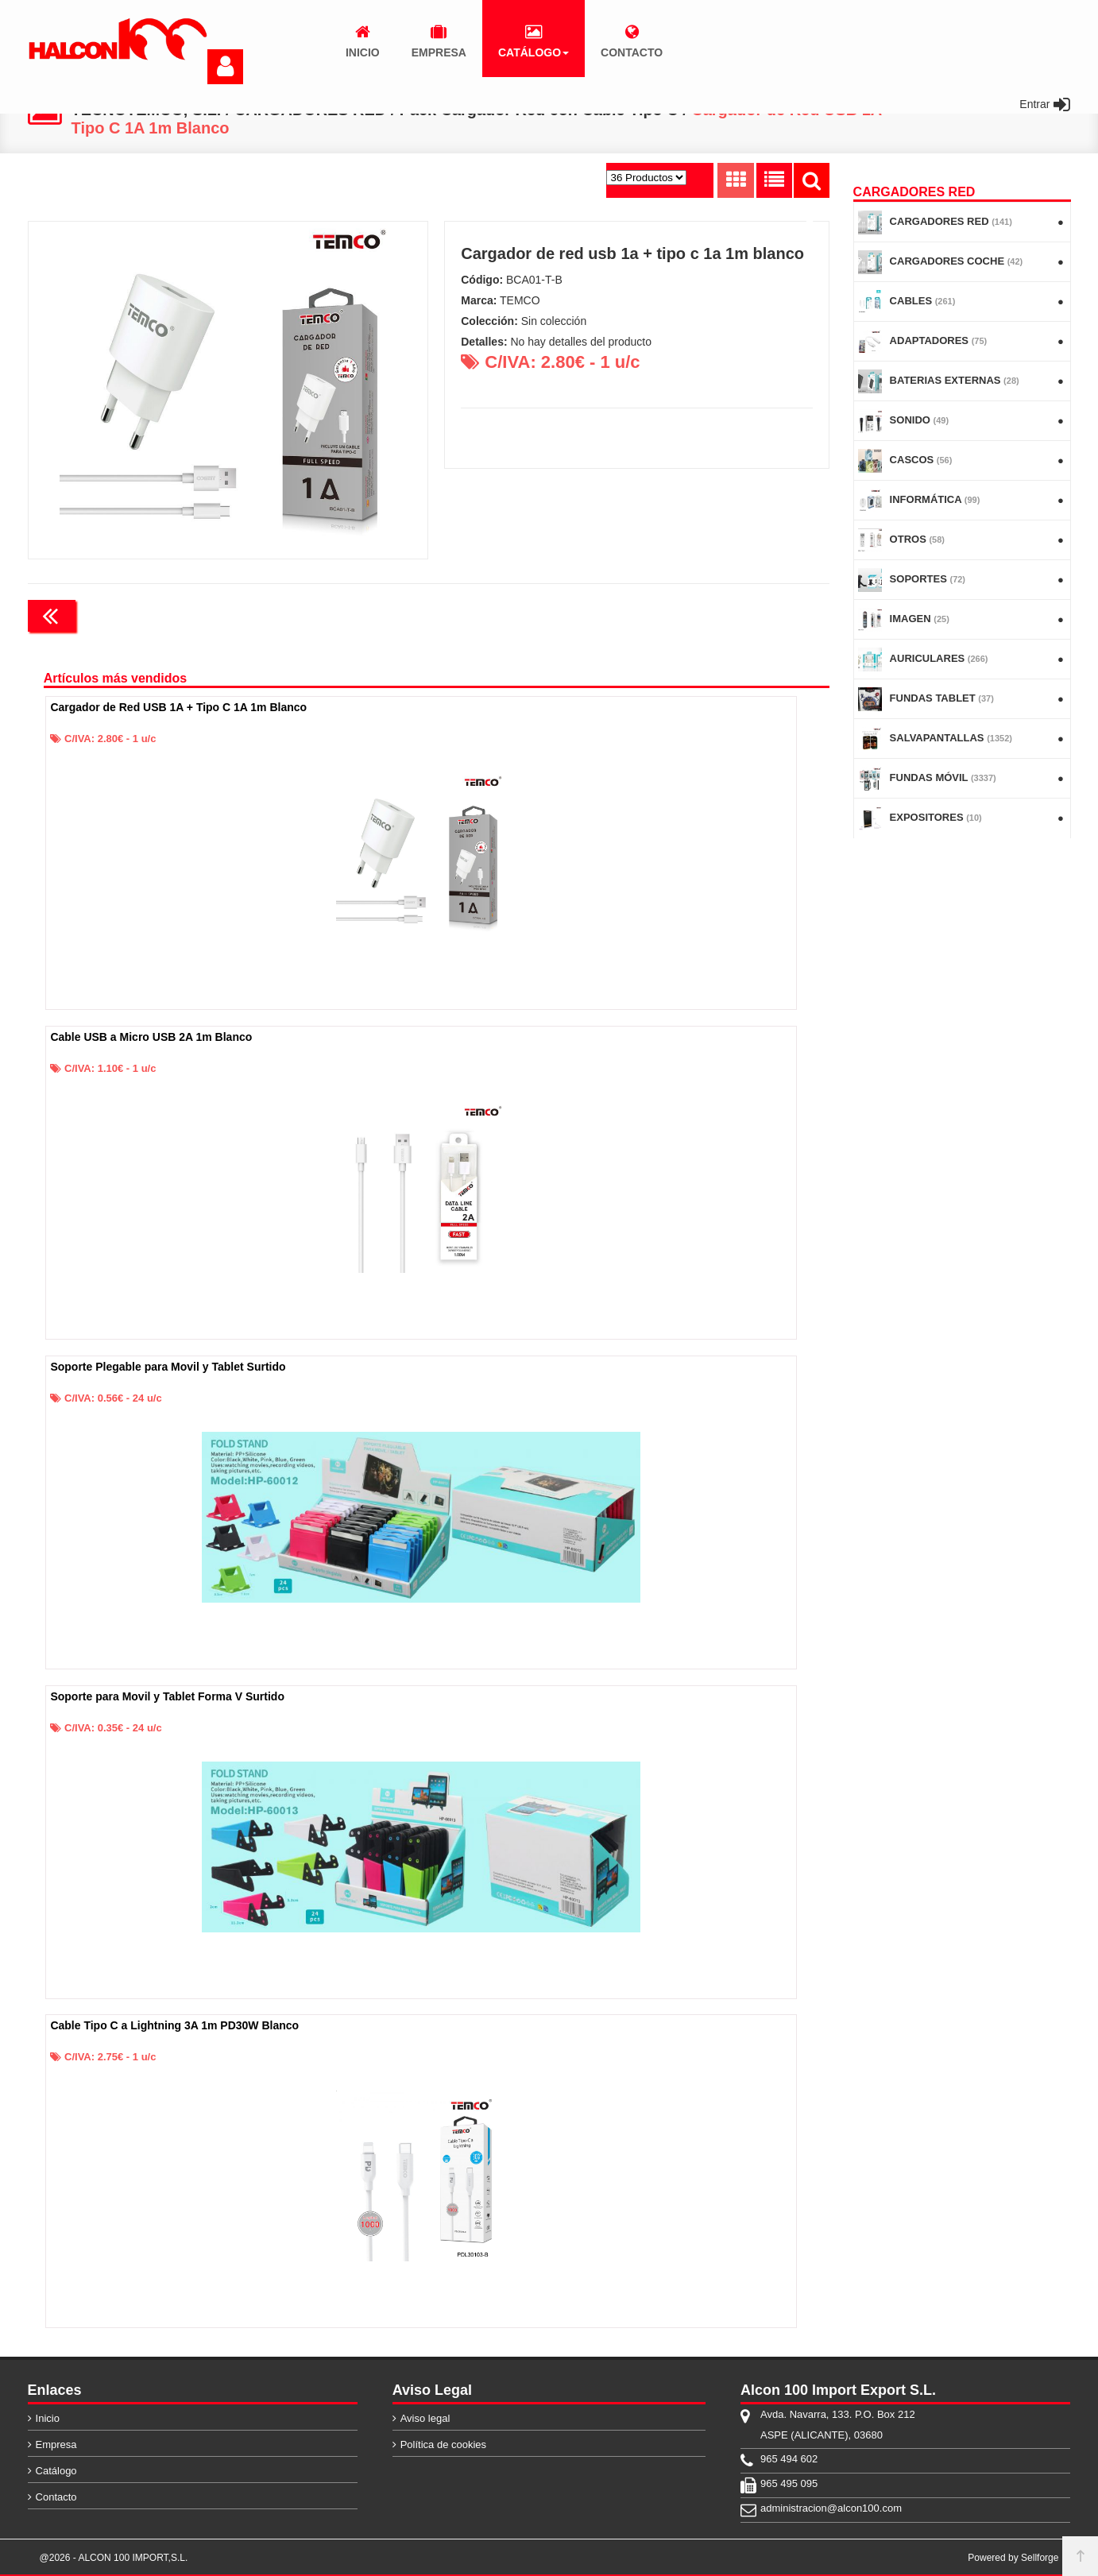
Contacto (56, 2497)
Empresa (56, 2444)
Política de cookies (443, 2444)
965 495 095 (789, 2483)
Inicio (48, 2418)
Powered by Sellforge (1013, 2557)
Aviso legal (425, 2418)
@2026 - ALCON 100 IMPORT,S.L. (114, 2557)
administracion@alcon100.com (831, 2508)
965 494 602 (789, 2459)
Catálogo (56, 2471)
